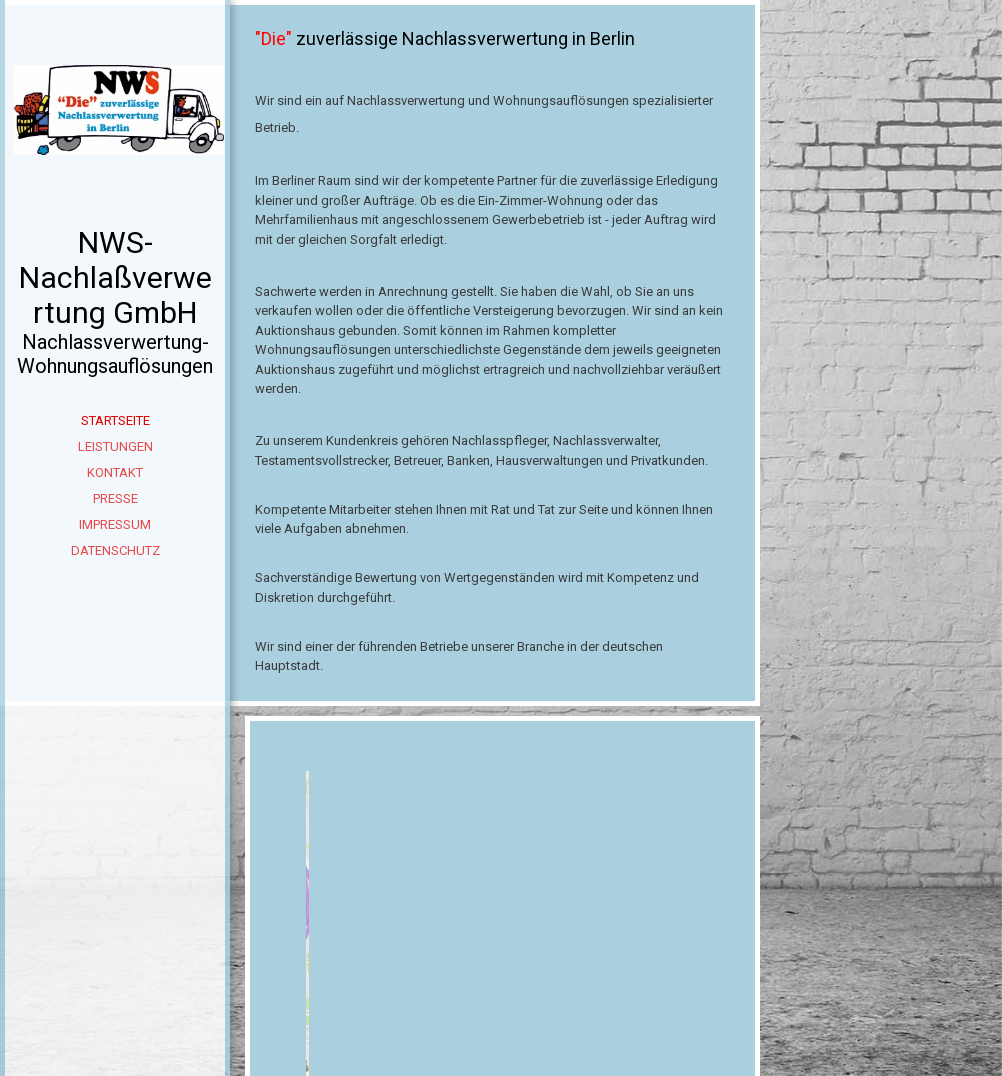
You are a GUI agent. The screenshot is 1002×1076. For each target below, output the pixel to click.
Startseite (115, 420)
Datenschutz (115, 550)
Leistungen (115, 446)
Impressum (115, 524)
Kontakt (115, 472)
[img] (115, 140)
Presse (115, 498)
